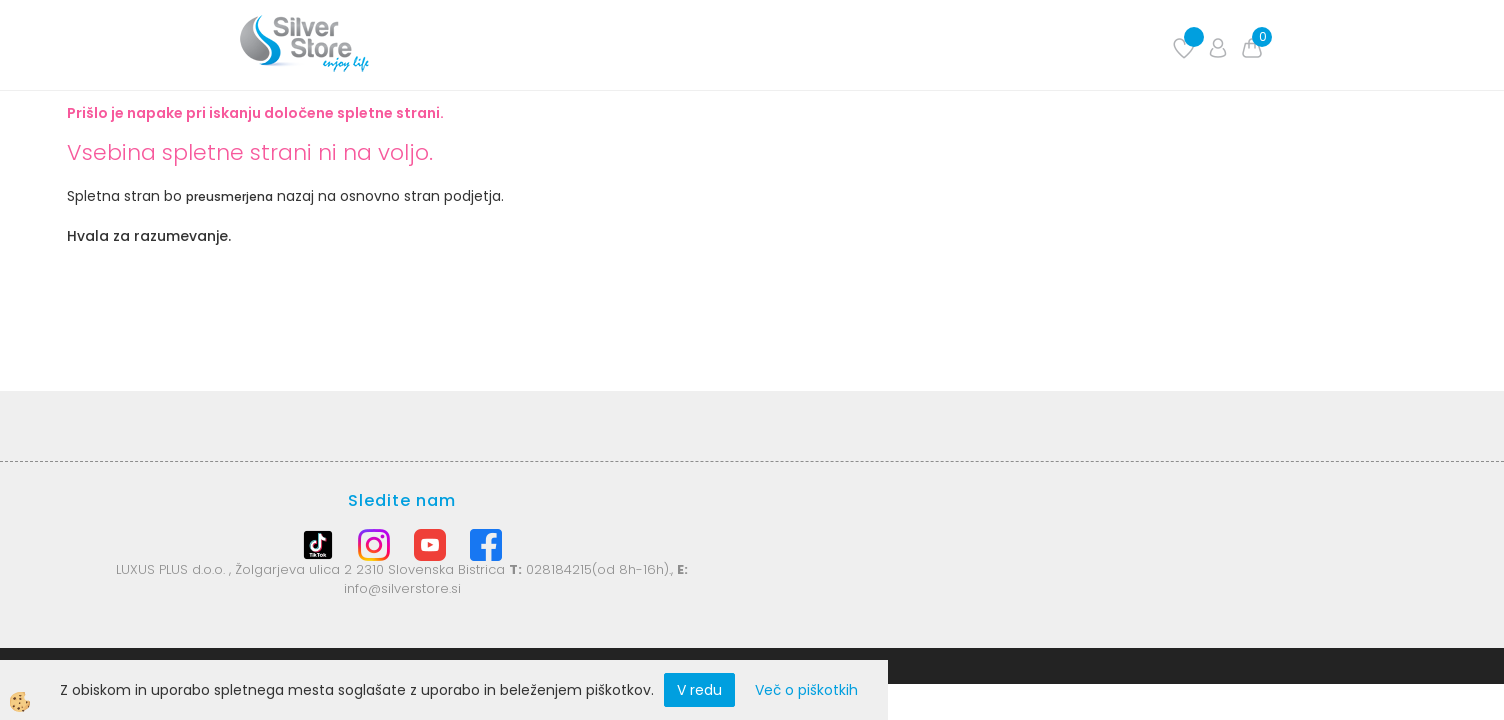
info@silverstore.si (402, 588)
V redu (699, 690)
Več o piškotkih (806, 690)
